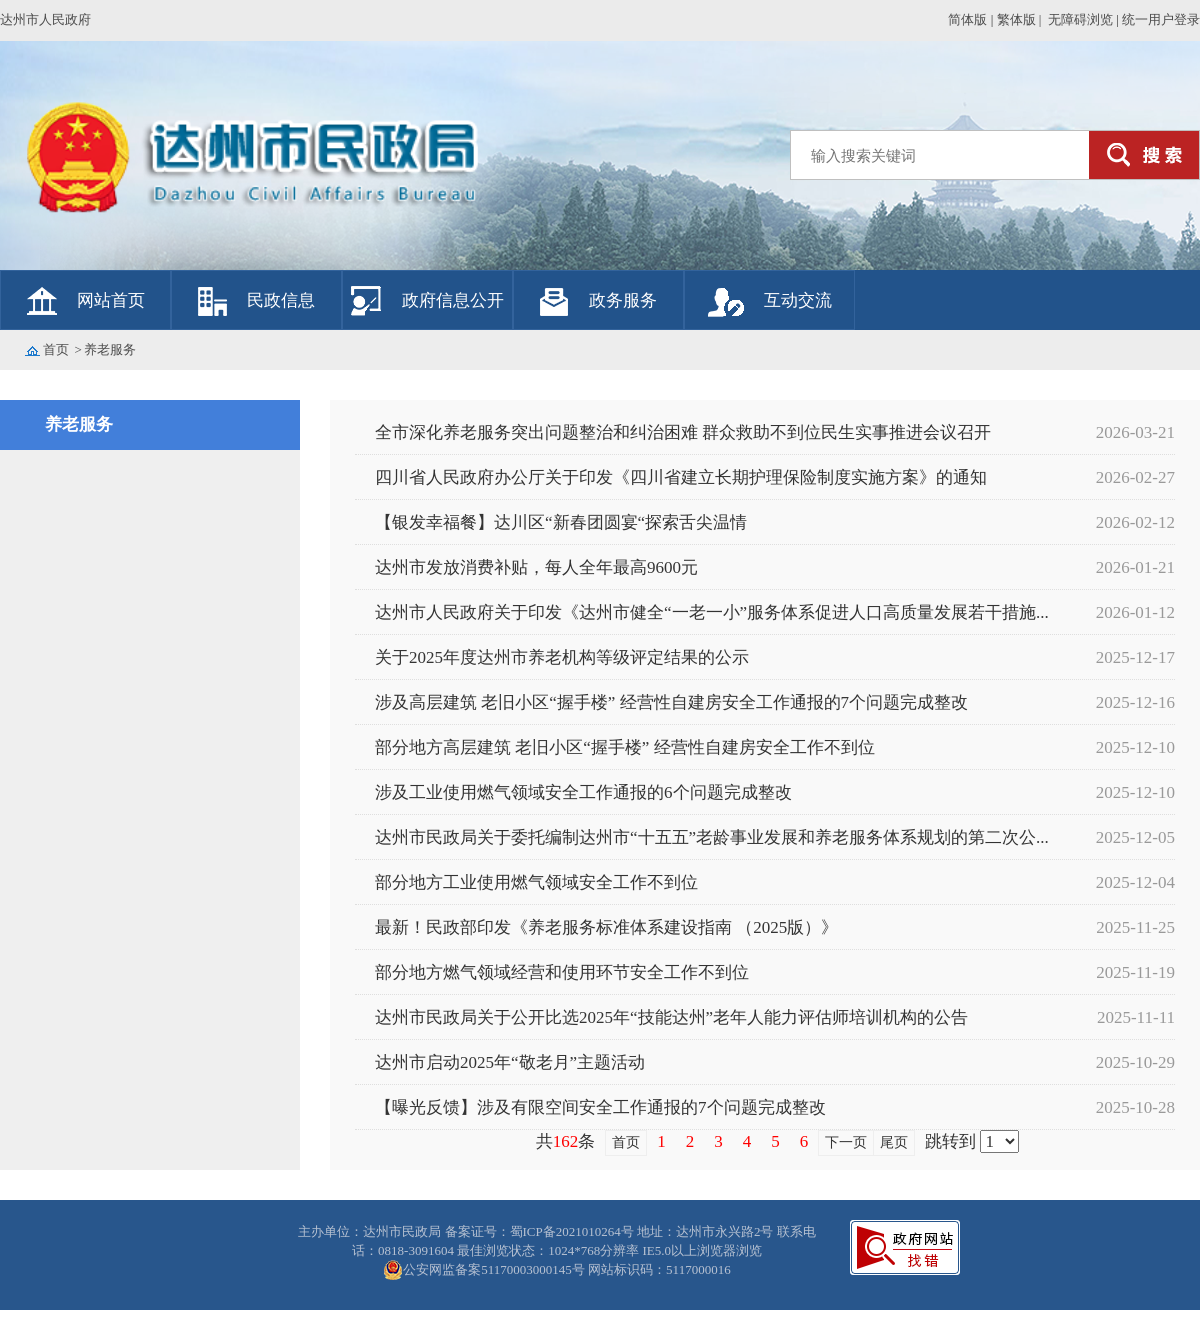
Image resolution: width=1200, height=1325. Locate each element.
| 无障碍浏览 (1076, 19)
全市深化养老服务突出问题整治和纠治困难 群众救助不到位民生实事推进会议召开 (683, 432)
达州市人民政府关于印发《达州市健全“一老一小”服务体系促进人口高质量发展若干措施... (712, 612)
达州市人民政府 (45, 19)
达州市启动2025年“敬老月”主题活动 (510, 1062)
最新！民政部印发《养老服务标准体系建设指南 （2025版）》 (606, 927)
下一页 (846, 1142)
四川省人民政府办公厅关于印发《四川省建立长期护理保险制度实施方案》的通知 (681, 477)
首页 (56, 349)
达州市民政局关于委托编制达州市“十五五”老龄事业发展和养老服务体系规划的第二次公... (712, 837)
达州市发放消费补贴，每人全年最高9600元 (536, 567)
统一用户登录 (1161, 19)
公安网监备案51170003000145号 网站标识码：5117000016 (566, 1269)
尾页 (894, 1142)
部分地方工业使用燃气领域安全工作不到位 (536, 882)
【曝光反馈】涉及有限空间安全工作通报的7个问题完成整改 (600, 1107)
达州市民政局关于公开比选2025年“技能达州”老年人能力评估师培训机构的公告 (671, 1017)
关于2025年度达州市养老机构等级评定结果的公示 (562, 657)
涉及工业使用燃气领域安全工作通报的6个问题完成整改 (583, 792)
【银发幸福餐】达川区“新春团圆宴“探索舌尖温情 (561, 522)
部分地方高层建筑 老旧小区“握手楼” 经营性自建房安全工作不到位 (625, 747)
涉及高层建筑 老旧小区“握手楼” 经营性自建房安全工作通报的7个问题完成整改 (671, 702)
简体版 (967, 19)
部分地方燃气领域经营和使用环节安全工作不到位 (562, 972)
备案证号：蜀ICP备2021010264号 (541, 1231)
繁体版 (1016, 19)
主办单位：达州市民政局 (371, 1231)
